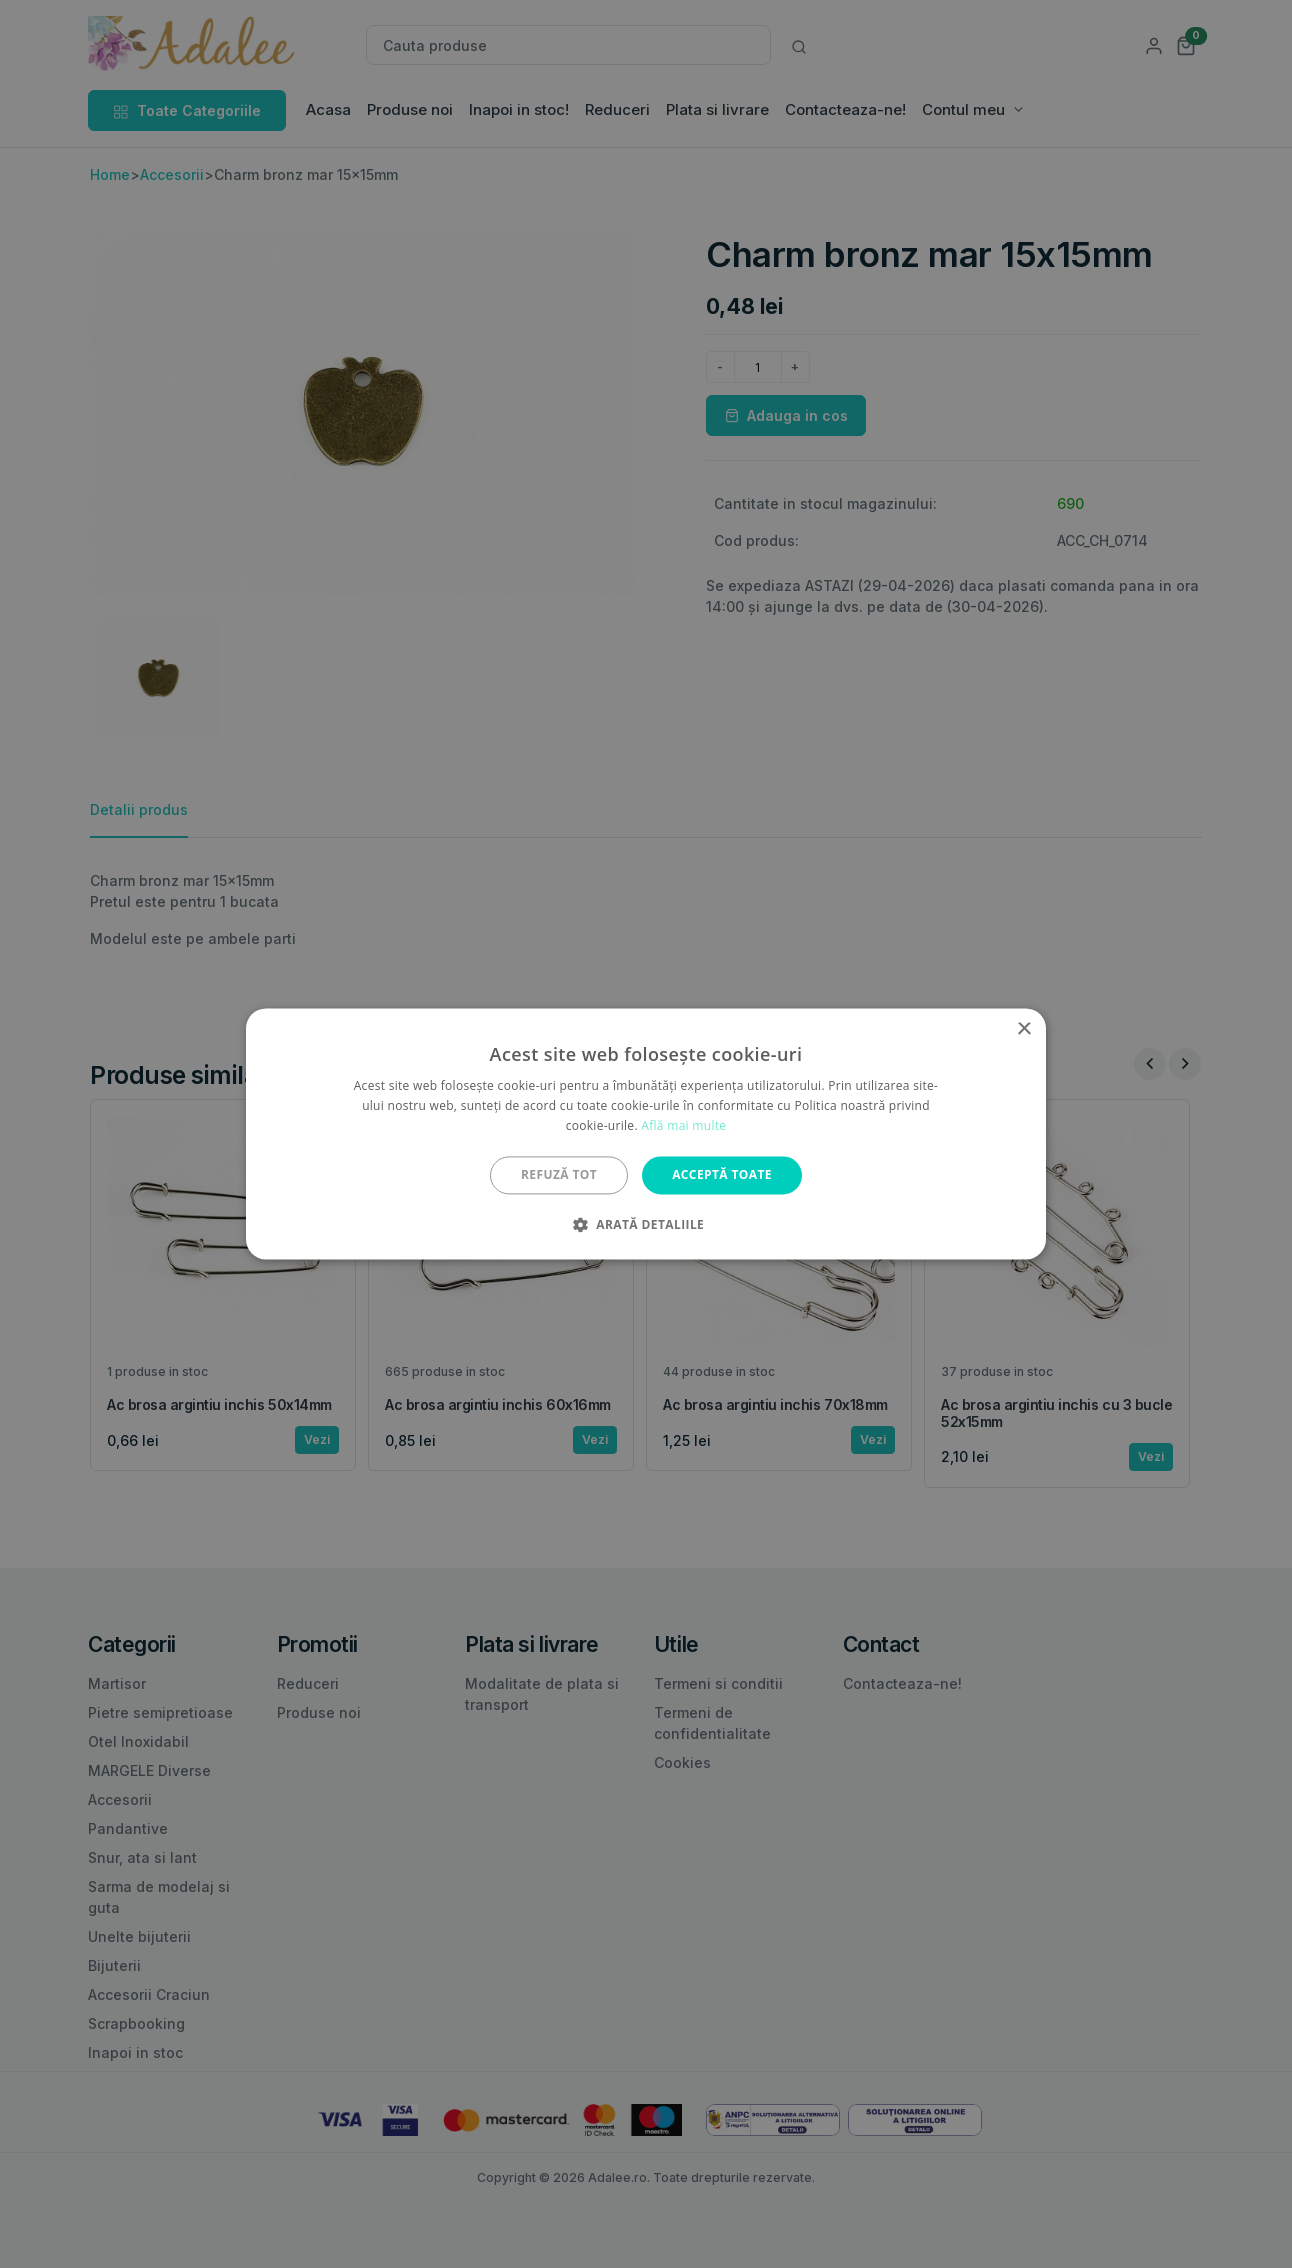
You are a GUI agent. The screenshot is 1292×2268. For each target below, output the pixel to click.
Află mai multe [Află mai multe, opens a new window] (683, 1125)
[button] (646, 1225)
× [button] (1023, 1029)
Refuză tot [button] (559, 1174)
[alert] (646, 1134)
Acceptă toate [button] (722, 1174)
